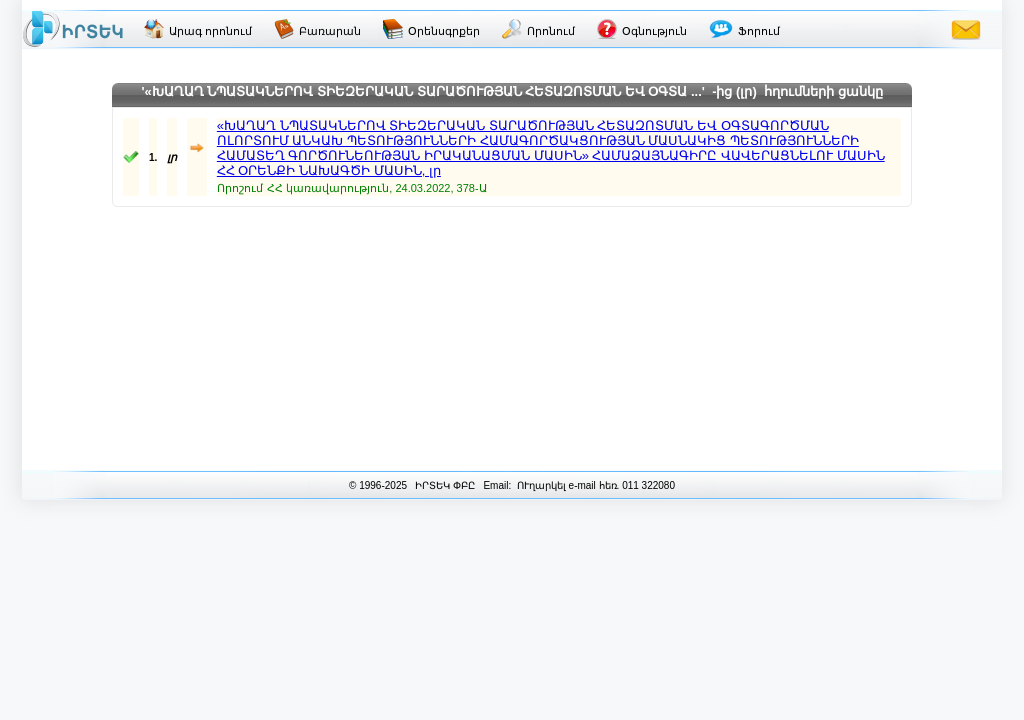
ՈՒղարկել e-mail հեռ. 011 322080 (594, 485)
